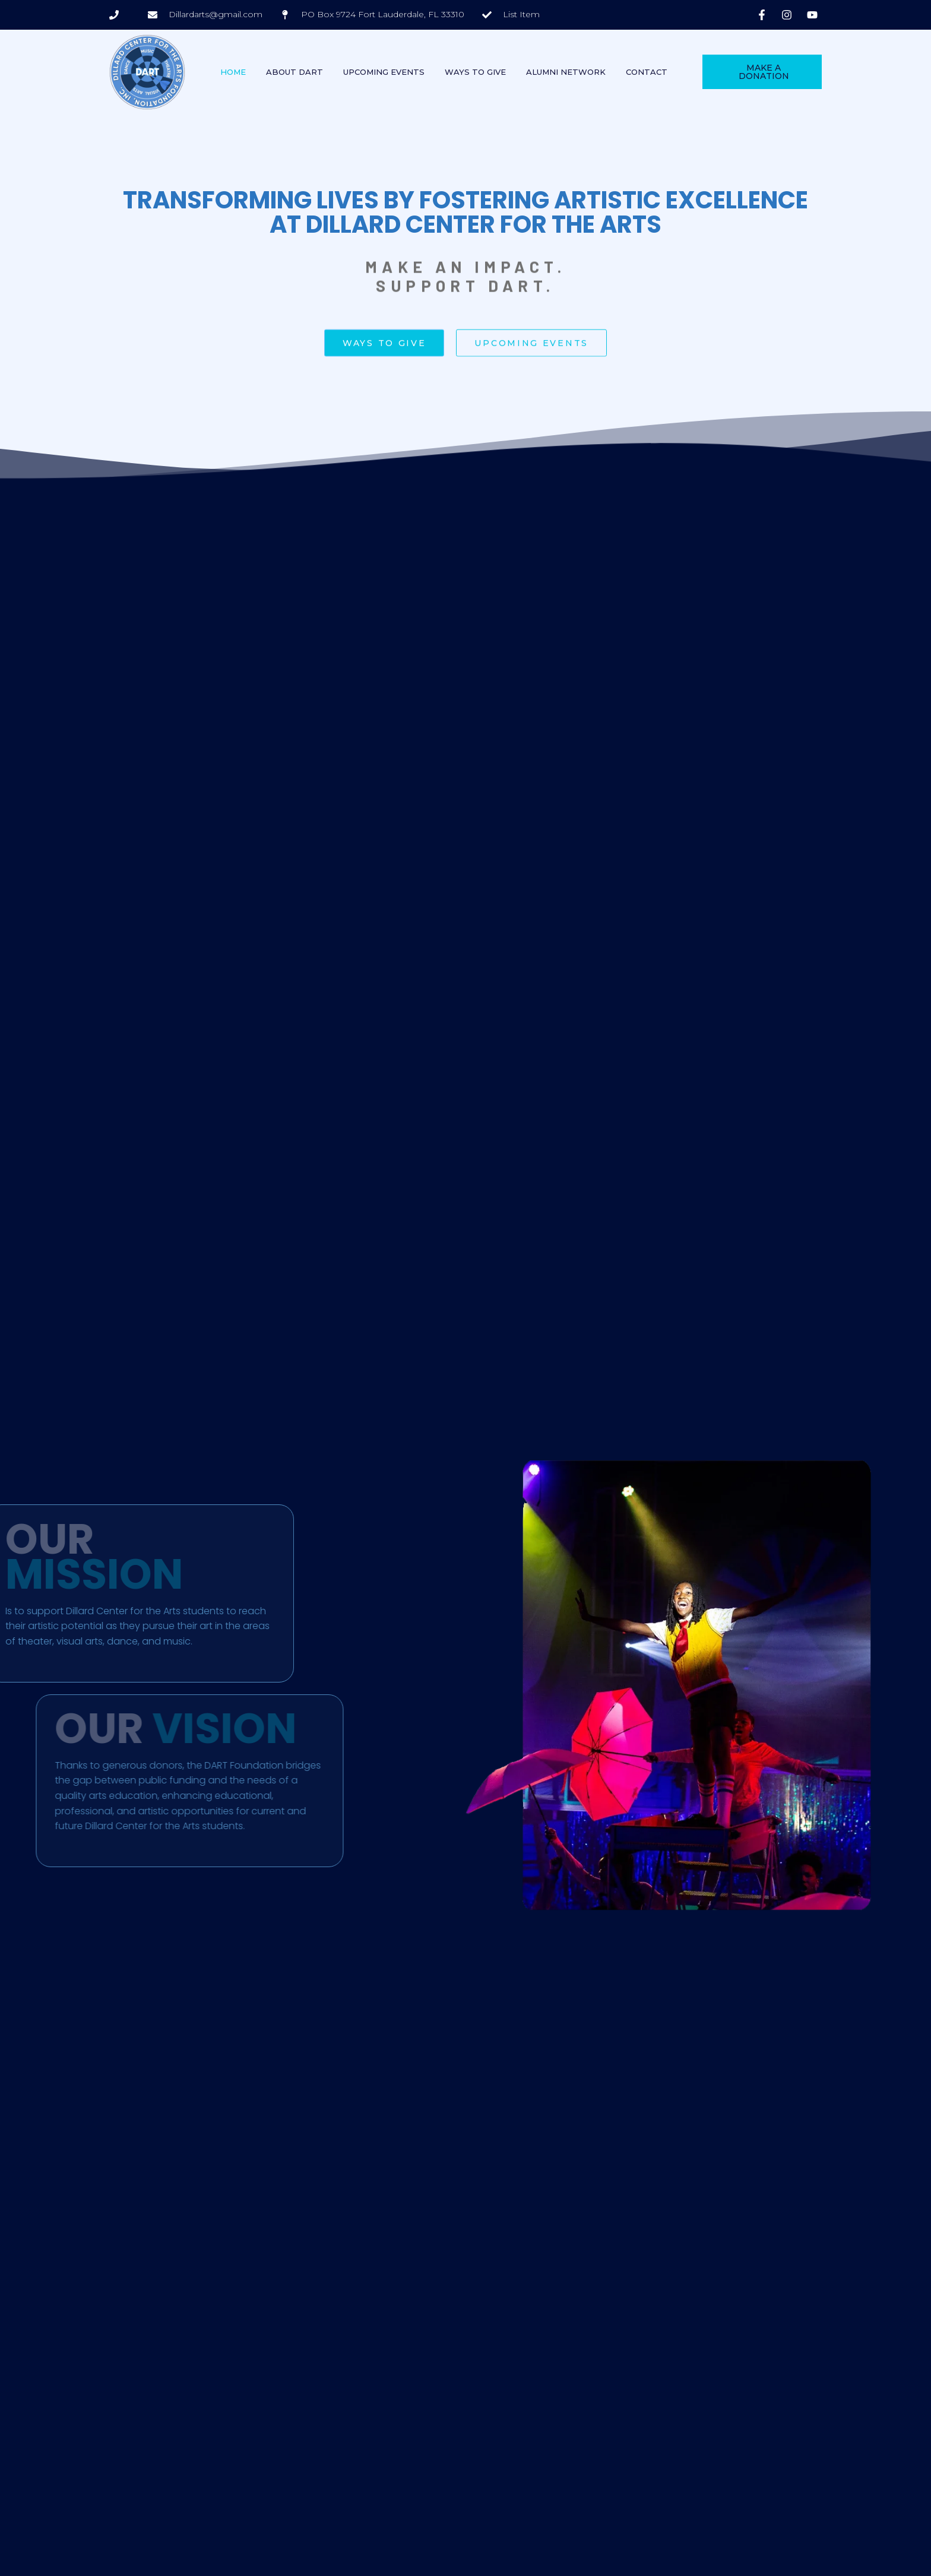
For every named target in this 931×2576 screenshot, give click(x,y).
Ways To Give (475, 72)
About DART (294, 72)
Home (233, 72)
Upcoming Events (384, 72)
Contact (646, 72)
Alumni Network (566, 72)
